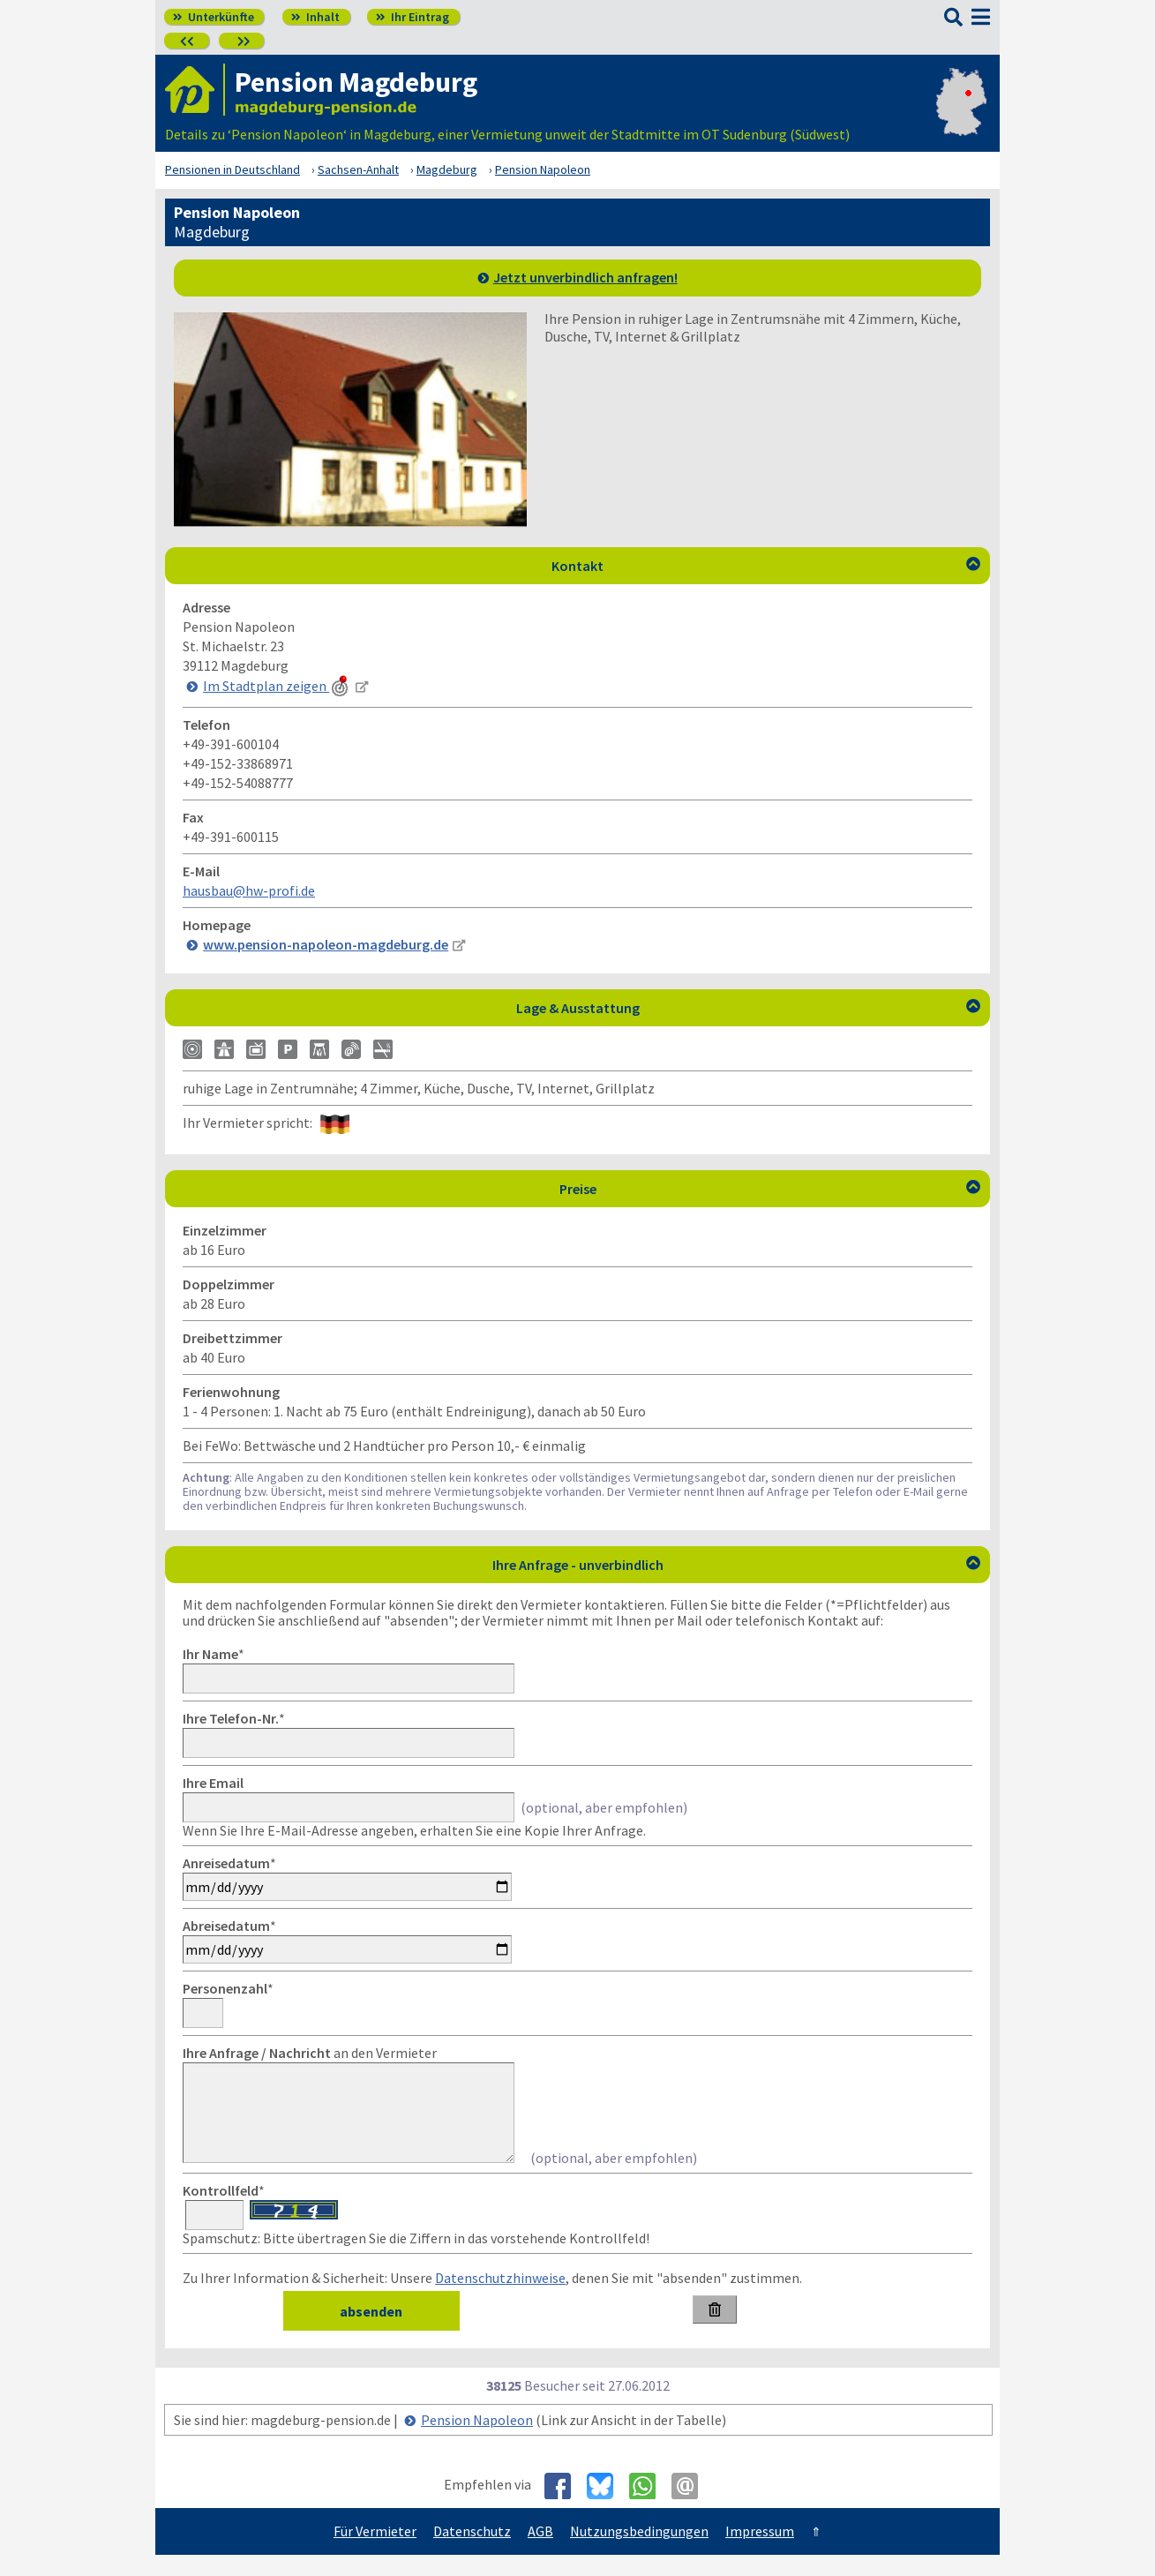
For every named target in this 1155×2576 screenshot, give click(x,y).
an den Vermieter (310, 2053)
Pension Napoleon (477, 2441)
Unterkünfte (213, 17)
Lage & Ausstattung (748, 1008)
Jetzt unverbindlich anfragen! (585, 277)
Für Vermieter (375, 2552)
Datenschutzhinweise (500, 2299)
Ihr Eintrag (412, 17)
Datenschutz (472, 2552)
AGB (540, 2552)
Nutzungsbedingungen (639, 2552)
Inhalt (315, 17)
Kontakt (765, 566)
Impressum (759, 2552)
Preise (770, 1189)
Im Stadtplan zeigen (277, 686)
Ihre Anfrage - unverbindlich (736, 1564)
